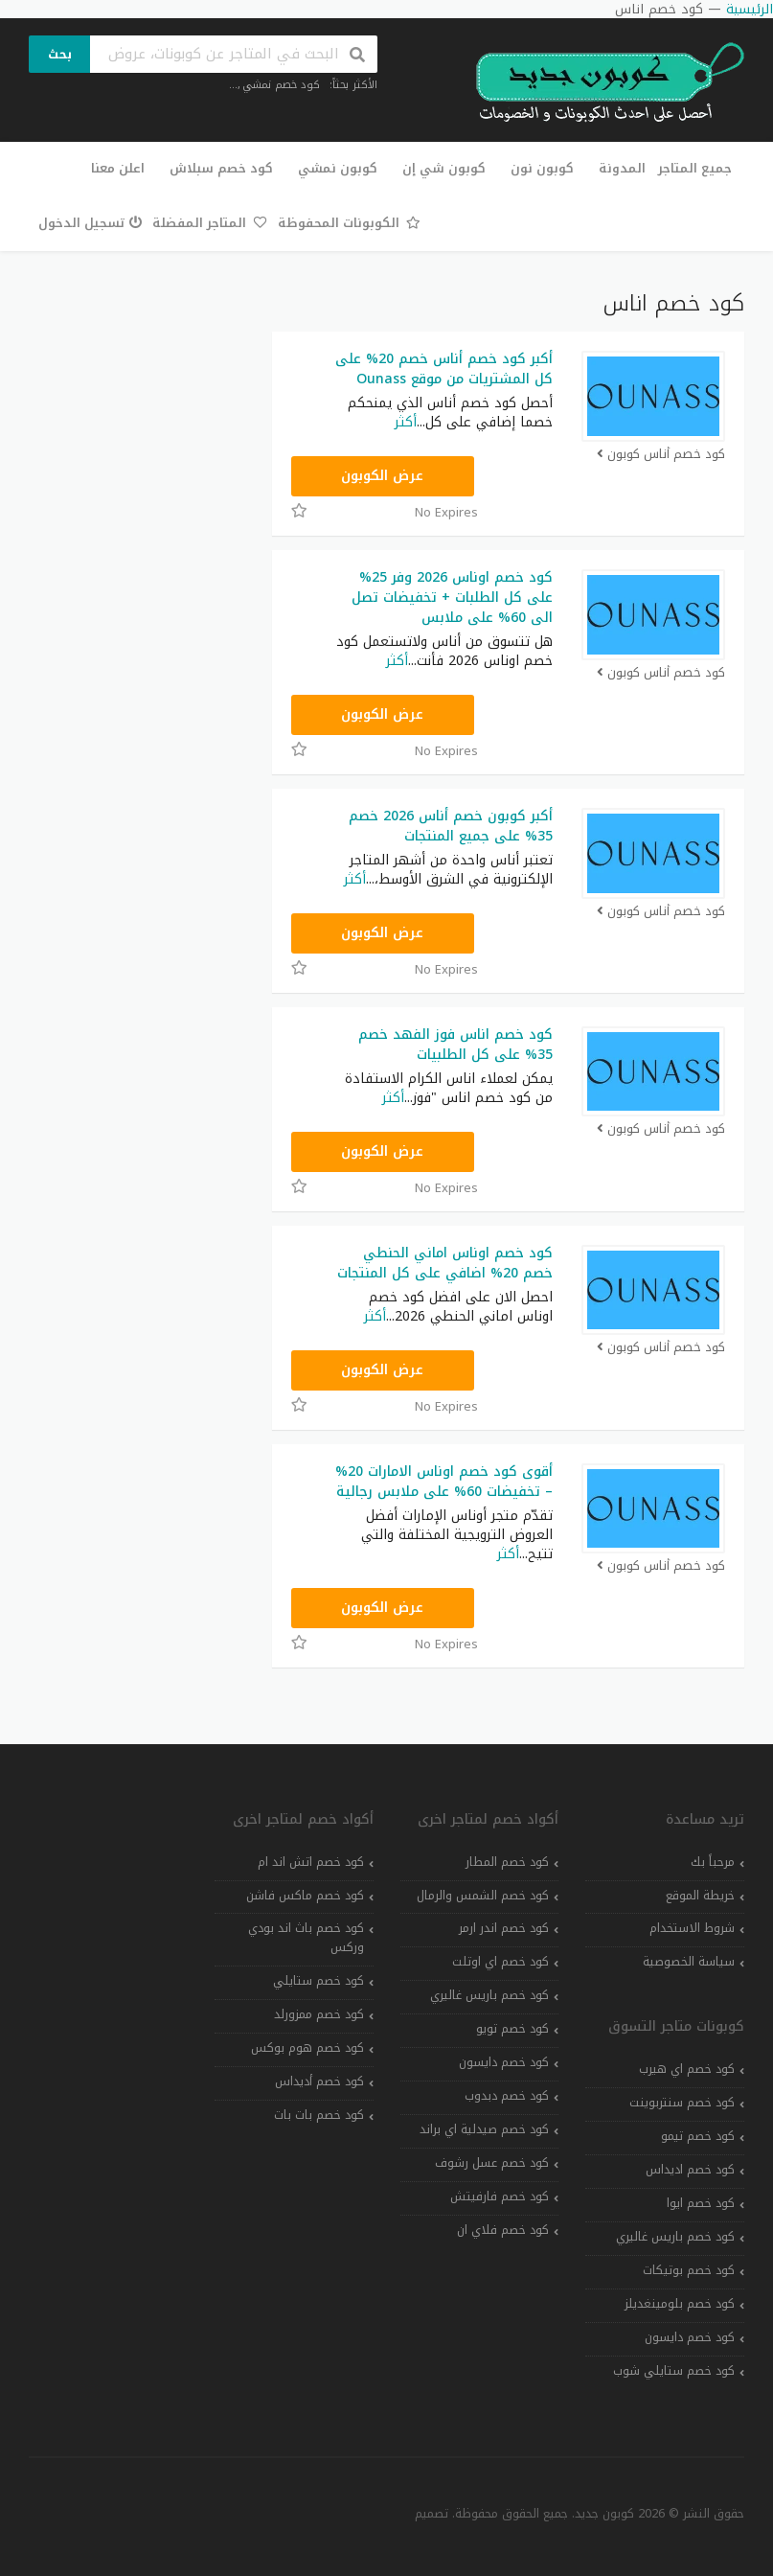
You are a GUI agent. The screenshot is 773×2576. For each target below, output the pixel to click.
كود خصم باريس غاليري (675, 2236)
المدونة (622, 168)
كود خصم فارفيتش (499, 2196)
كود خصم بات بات (319, 2115)
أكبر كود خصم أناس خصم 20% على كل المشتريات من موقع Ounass (444, 369)
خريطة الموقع (700, 1895)
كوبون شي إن (444, 168)
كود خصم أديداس (319, 2081)
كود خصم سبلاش (221, 168)
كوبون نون (542, 168)
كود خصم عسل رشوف (492, 2162)
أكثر (406, 422)
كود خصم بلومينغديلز (680, 2303)
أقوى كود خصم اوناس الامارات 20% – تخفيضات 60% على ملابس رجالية (444, 1482)
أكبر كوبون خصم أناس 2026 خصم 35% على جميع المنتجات (451, 826)
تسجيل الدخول (90, 223)
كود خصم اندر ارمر (504, 1928)
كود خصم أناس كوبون (660, 455)
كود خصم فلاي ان (503, 2230)
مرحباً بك (713, 1862)
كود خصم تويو (512, 2028)
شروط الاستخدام (692, 1928)
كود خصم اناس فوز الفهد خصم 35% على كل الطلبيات (455, 1045)
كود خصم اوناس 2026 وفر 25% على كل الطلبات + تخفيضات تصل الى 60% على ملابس (452, 597)
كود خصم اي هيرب (687, 2069)
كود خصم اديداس (690, 2169)
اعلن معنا (118, 168)
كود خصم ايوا (701, 2203)
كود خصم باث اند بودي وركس (306, 1938)
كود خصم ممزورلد (319, 2014)
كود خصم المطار (507, 1862)
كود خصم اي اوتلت (500, 1961)
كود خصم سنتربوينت (682, 2102)
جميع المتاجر (695, 168)
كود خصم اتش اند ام (311, 1862)
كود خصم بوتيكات (689, 2270)
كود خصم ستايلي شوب (674, 2370)
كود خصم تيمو (698, 2136)
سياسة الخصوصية (689, 1961)
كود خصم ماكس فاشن (305, 1895)
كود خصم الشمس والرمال (483, 1895)
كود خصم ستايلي (318, 1980)
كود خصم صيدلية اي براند (484, 2129)
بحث (60, 54)
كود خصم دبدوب (507, 2095)
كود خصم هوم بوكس (307, 2047)
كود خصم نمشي (281, 85)
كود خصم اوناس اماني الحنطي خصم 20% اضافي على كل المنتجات (445, 1263)
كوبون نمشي (337, 168)
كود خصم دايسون (690, 2337)
